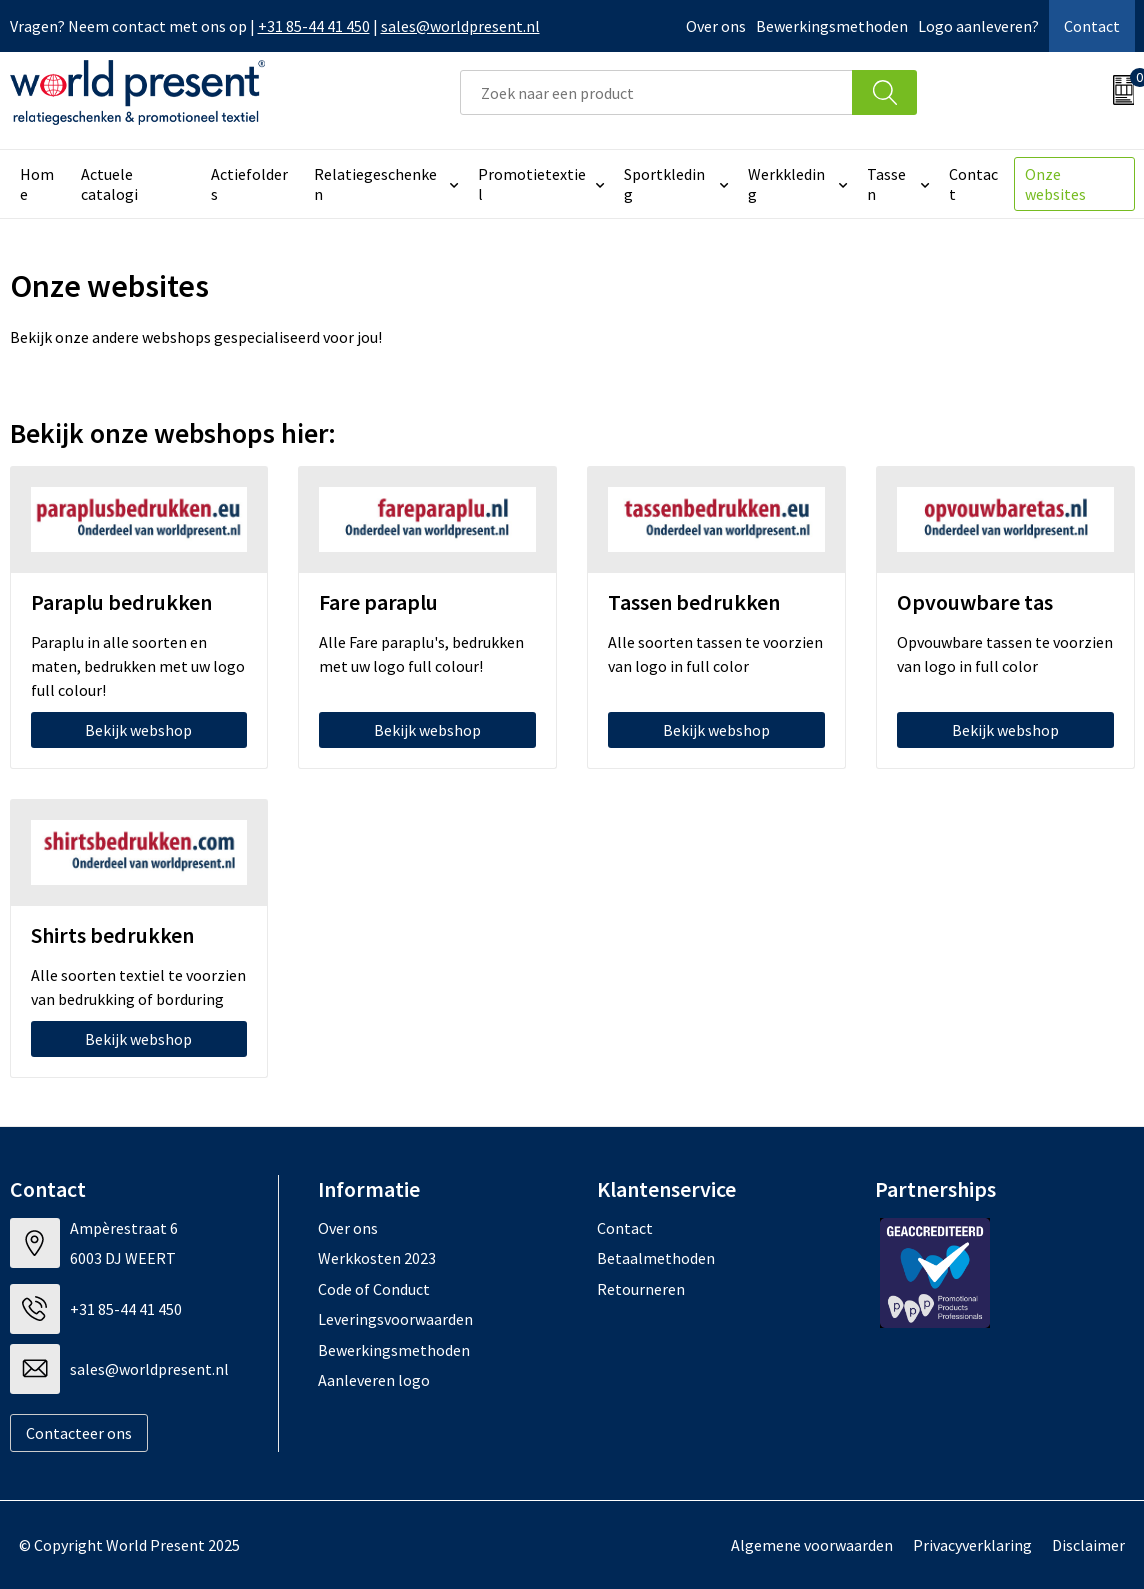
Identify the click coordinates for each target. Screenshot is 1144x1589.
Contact (1092, 26)
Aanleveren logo (374, 1380)
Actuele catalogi (109, 184)
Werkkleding (786, 184)
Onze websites (1055, 184)
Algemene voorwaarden (812, 1545)
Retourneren (641, 1289)
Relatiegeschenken (375, 184)
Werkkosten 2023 (377, 1258)
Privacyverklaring (972, 1545)
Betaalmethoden (656, 1258)
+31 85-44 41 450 (314, 26)
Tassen (886, 184)
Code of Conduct (374, 1289)
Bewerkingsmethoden (832, 26)
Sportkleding (664, 184)
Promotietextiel (532, 184)
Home (37, 184)
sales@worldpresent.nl (460, 26)
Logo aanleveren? (978, 26)
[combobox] (657, 92)
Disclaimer (1088, 1545)
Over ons (716, 26)
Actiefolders (249, 184)
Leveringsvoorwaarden (395, 1319)
